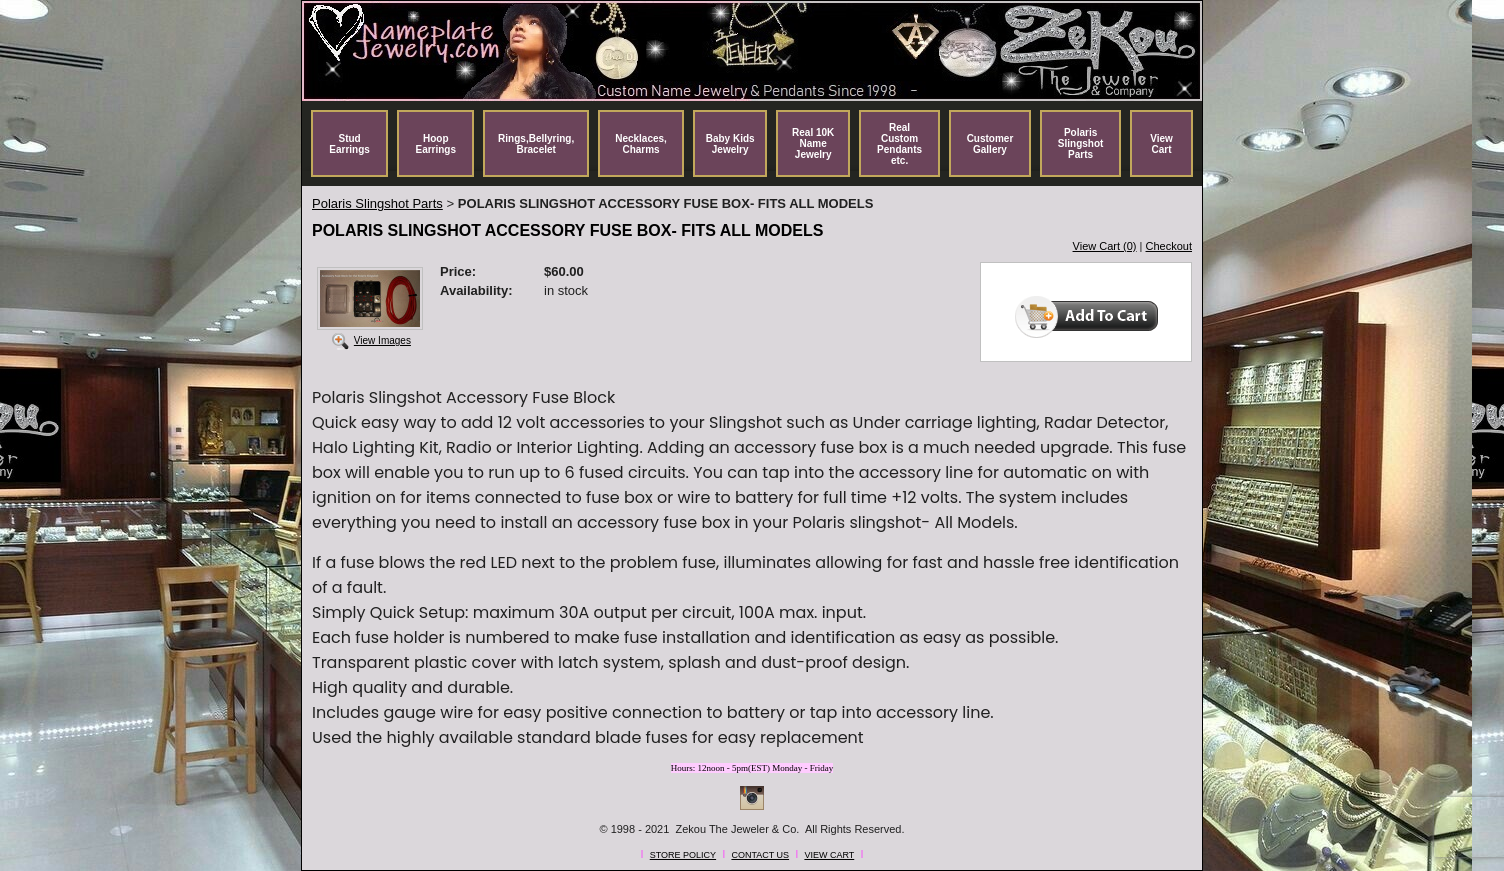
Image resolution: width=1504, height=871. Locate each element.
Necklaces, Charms (641, 144)
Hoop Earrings (435, 144)
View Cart (1161, 144)
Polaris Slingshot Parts (1081, 143)
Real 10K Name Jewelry (813, 143)
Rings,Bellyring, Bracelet (536, 144)
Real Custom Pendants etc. (899, 144)
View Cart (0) (1105, 246)
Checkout (1169, 246)
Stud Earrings (349, 144)
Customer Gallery (990, 144)
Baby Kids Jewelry (730, 144)
